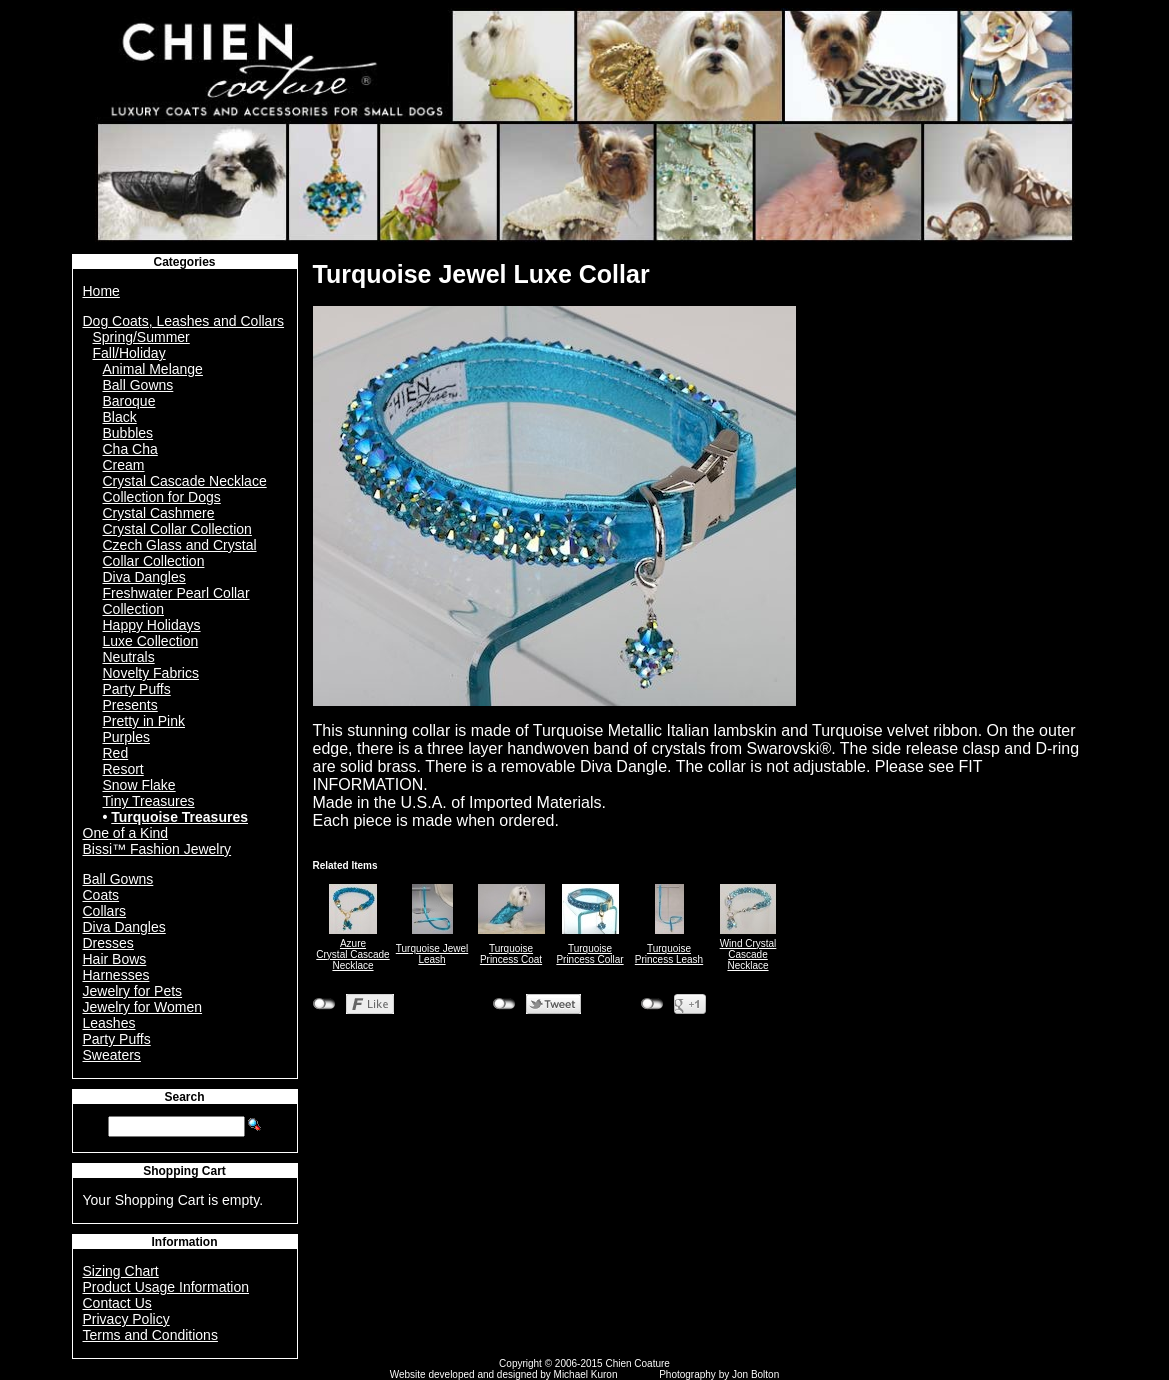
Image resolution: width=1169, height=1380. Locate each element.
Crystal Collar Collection (177, 529)
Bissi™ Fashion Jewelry (157, 849)
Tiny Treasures (149, 801)
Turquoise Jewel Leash (432, 954)
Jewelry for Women (143, 1007)
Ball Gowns (138, 385)
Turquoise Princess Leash (669, 954)
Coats (101, 895)
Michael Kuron (586, 1374)
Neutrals (129, 657)
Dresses (108, 943)
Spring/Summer (141, 337)
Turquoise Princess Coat (511, 954)
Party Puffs (137, 689)
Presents (130, 705)
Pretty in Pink (144, 721)
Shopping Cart (184, 1171)
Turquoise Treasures (179, 817)
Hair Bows (115, 959)
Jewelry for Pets (133, 991)
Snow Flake (139, 785)
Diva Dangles (144, 577)
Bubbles (128, 433)
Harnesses (116, 975)
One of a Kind (126, 833)
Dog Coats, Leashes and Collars (184, 321)
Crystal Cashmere (159, 513)
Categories (184, 262)
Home (101, 291)
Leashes (109, 1023)
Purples (126, 737)
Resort (123, 769)
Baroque (129, 401)
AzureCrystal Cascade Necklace (352, 954)
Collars (105, 911)
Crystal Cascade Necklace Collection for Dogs (185, 489)
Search (184, 1097)
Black (120, 417)
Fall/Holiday (129, 353)
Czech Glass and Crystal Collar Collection (180, 553)
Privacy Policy (126, 1319)
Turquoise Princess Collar (589, 954)
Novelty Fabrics (151, 673)
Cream (124, 465)
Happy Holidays (152, 625)
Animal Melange (153, 369)
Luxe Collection (151, 641)
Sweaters (112, 1055)
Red (116, 753)
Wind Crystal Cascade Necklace (748, 954)
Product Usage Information (166, 1287)
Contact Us (117, 1303)
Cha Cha (130, 449)
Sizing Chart (121, 1271)
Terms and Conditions (150, 1335)
